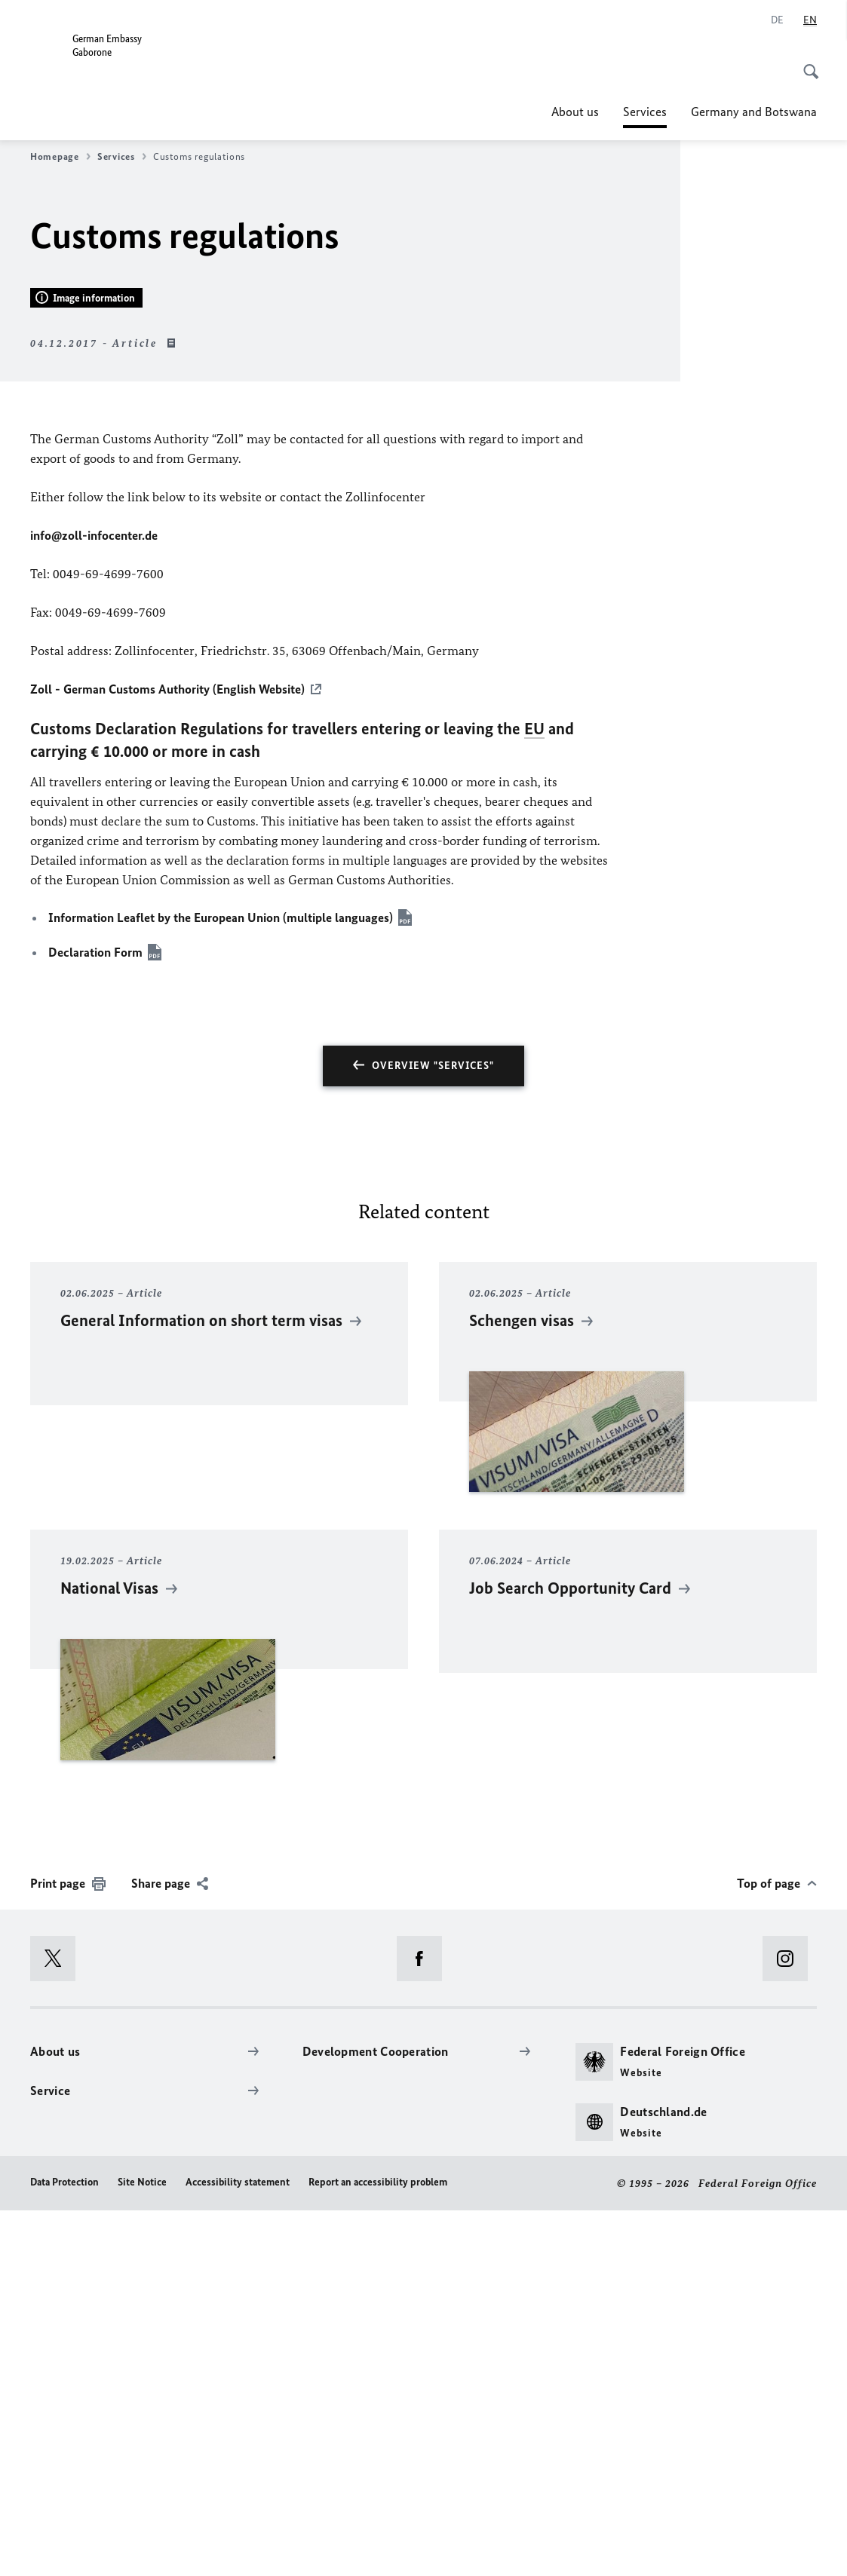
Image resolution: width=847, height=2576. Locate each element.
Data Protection (64, 2547)
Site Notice (142, 2547)
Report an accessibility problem (377, 2547)
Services (645, 111)
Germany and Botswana (754, 111)
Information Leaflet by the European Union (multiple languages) (220, 1283)
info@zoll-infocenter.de (94, 900)
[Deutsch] (777, 20)
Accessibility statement (238, 2547)
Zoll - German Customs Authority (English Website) (167, 1054)
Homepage (60, 157)
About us (575, 111)
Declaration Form (95, 1317)
